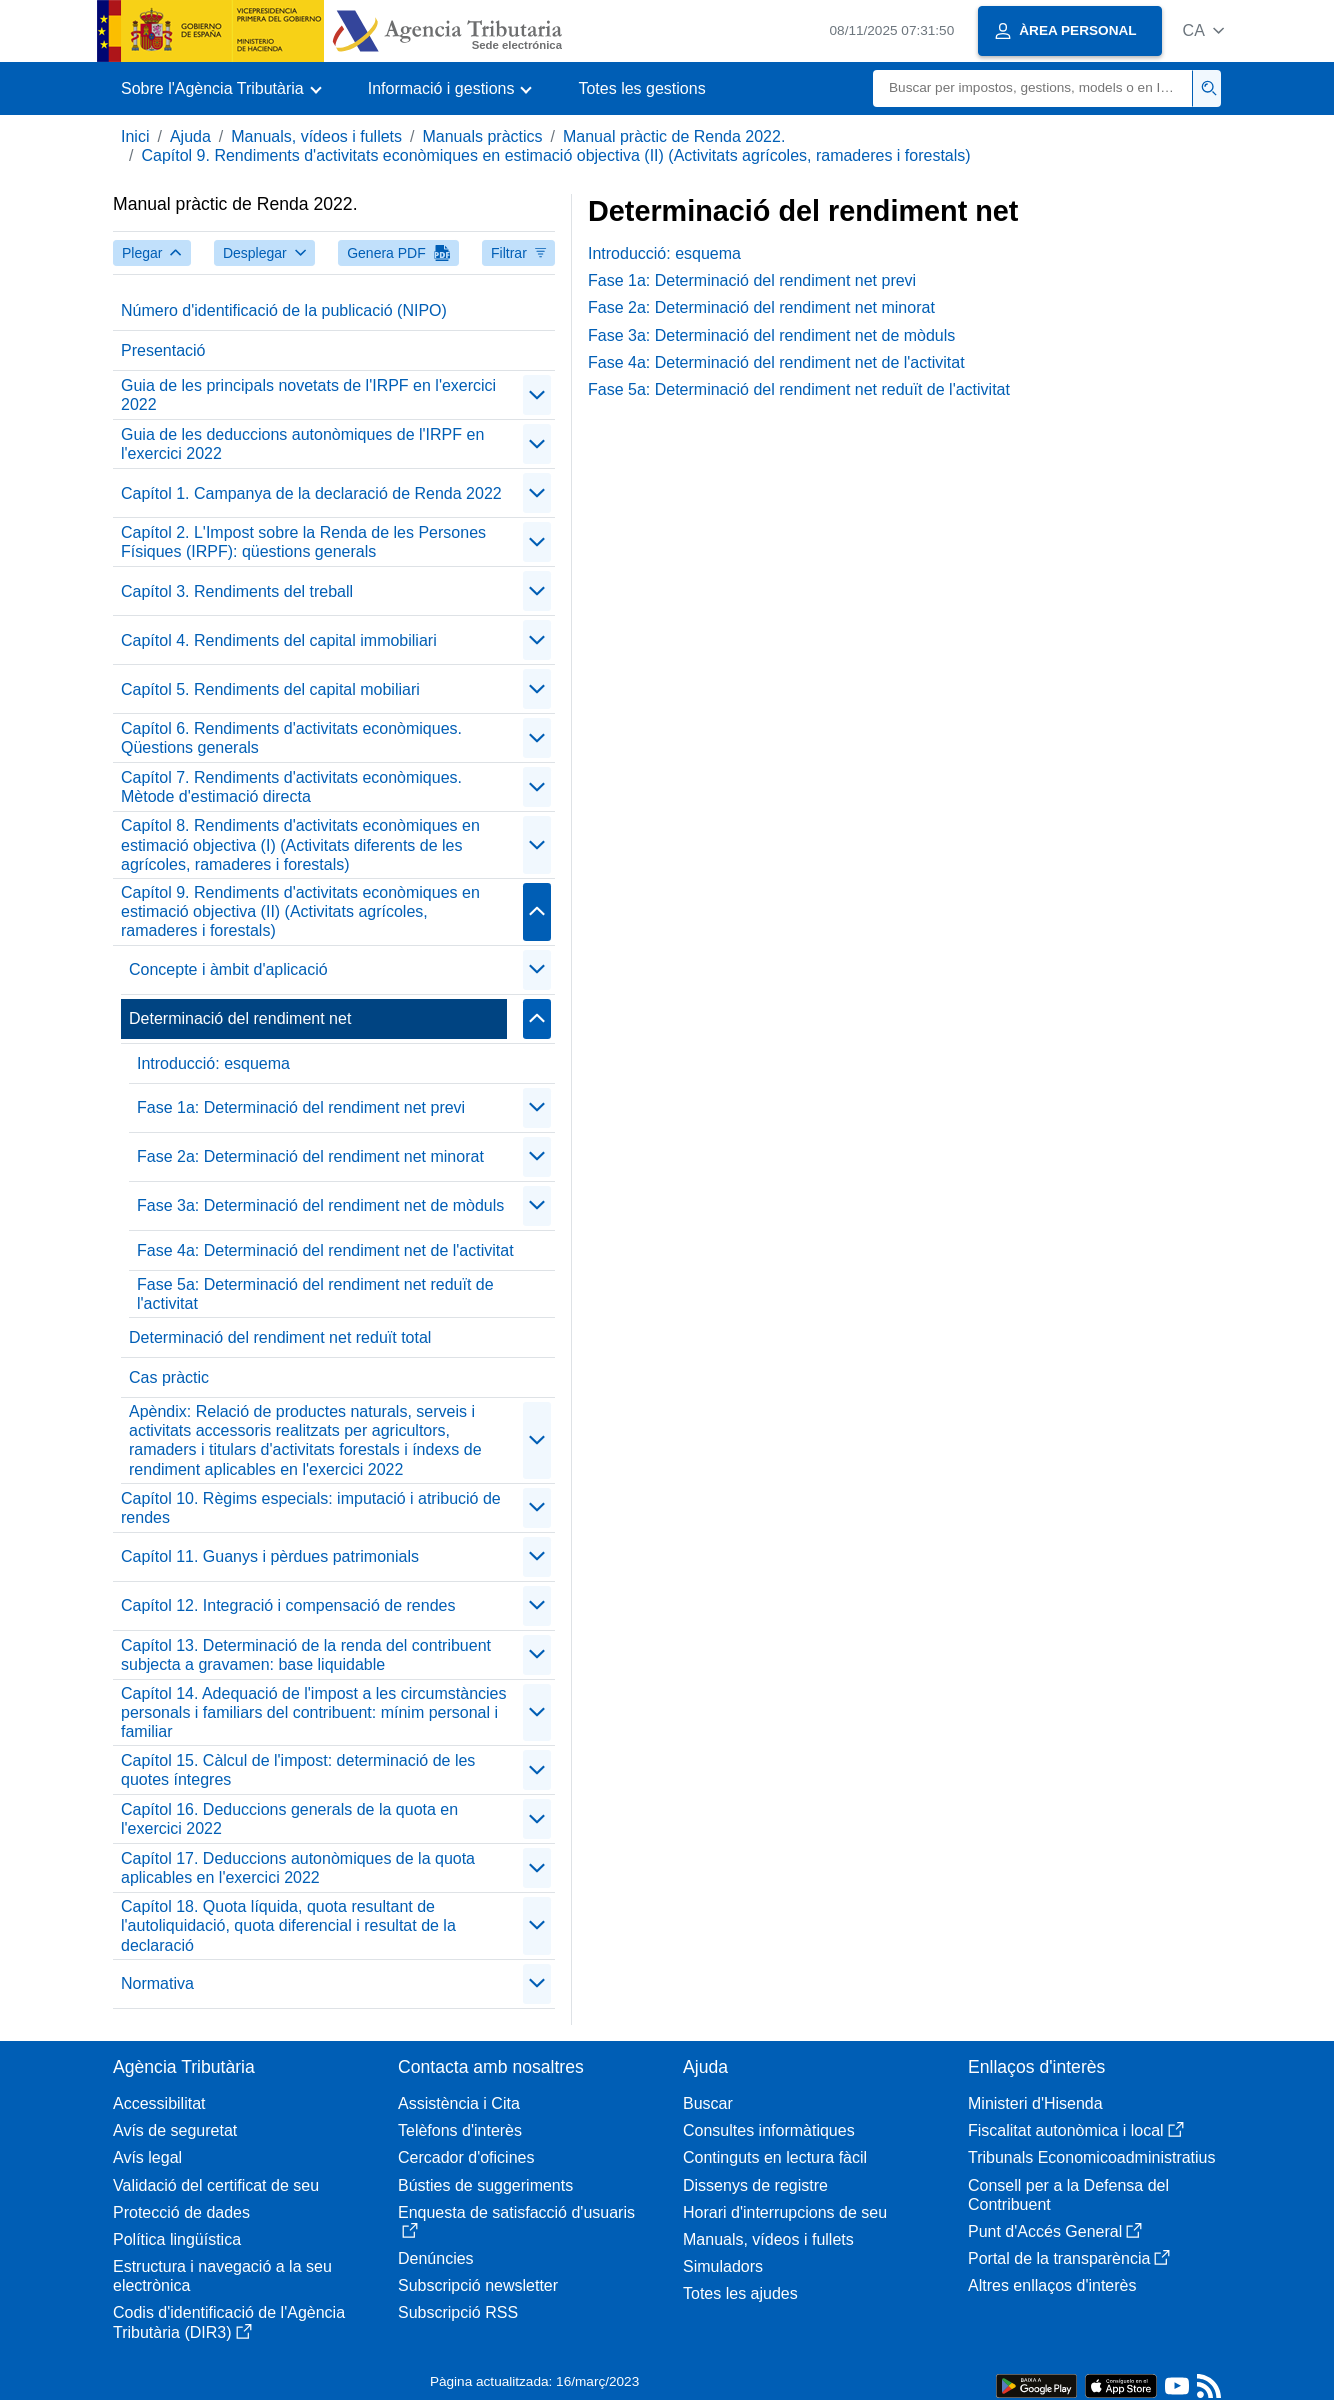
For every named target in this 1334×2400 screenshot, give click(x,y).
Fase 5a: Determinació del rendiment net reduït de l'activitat (315, 1294)
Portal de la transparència (1069, 2258)
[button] (1203, 30)
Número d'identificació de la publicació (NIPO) (284, 310)
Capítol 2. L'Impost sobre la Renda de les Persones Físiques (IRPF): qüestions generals (303, 542)
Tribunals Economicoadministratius (1092, 2157)
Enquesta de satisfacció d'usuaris (516, 2221)
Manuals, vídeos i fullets (316, 136)
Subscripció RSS (458, 2312)
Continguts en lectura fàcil (775, 2157)
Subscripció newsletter (478, 2285)
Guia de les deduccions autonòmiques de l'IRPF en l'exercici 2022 (302, 444)
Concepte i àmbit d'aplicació (228, 969)
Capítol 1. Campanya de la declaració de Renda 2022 (311, 493)
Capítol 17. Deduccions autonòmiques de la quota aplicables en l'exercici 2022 (298, 1868)
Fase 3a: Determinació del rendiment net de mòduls (320, 1205)
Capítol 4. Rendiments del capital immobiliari (279, 640)
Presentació (163, 350)
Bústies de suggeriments (485, 2185)
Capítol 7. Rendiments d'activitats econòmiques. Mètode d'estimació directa (291, 787)
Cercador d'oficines (466, 2157)
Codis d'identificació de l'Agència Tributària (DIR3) (229, 2322)
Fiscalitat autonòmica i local (1076, 2130)
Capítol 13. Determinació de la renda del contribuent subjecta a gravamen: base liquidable (306, 1655)
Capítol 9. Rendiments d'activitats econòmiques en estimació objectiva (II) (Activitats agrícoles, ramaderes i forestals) (555, 155)
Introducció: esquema (213, 1063)
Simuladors (723, 2266)
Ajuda (190, 136)
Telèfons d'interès (460, 2130)
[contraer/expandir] (537, 395)
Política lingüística (177, 2239)
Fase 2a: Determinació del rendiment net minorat (310, 1156)
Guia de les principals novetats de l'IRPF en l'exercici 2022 (308, 395)
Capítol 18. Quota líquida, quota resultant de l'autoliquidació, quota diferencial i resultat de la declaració (288, 1925)
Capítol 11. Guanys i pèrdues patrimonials (270, 1556)
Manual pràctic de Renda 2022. (674, 136)
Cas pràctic (169, 1377)
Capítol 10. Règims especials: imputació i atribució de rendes (311, 1508)
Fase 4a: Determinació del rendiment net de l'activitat (325, 1250)
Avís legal (147, 2157)
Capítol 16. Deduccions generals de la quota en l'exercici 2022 (289, 1819)
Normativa (157, 1983)
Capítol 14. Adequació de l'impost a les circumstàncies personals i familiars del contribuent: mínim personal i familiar (313, 1712)
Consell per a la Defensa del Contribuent (1068, 2195)
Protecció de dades (181, 2212)
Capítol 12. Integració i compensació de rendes (288, 1605)
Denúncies (436, 2258)
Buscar (708, 2103)
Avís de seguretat (175, 2130)
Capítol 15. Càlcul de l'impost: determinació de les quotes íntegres (298, 1770)
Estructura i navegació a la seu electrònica (222, 2276)
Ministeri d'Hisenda (1035, 2103)
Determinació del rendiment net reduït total (280, 1337)
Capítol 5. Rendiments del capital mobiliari (270, 689)
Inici (135, 136)
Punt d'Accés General (1055, 2231)
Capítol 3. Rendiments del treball (237, 591)
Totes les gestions (641, 88)
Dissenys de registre (755, 2185)
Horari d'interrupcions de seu (785, 2212)
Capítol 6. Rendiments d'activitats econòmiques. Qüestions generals (291, 738)
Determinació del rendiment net (240, 1018)
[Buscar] (1033, 88)
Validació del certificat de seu (216, 2185)
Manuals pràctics (482, 136)
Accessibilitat (159, 2103)
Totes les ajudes (740, 2293)
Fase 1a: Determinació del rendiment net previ (301, 1107)
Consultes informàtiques (769, 2130)
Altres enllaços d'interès (1052, 2285)
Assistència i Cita (459, 2103)
